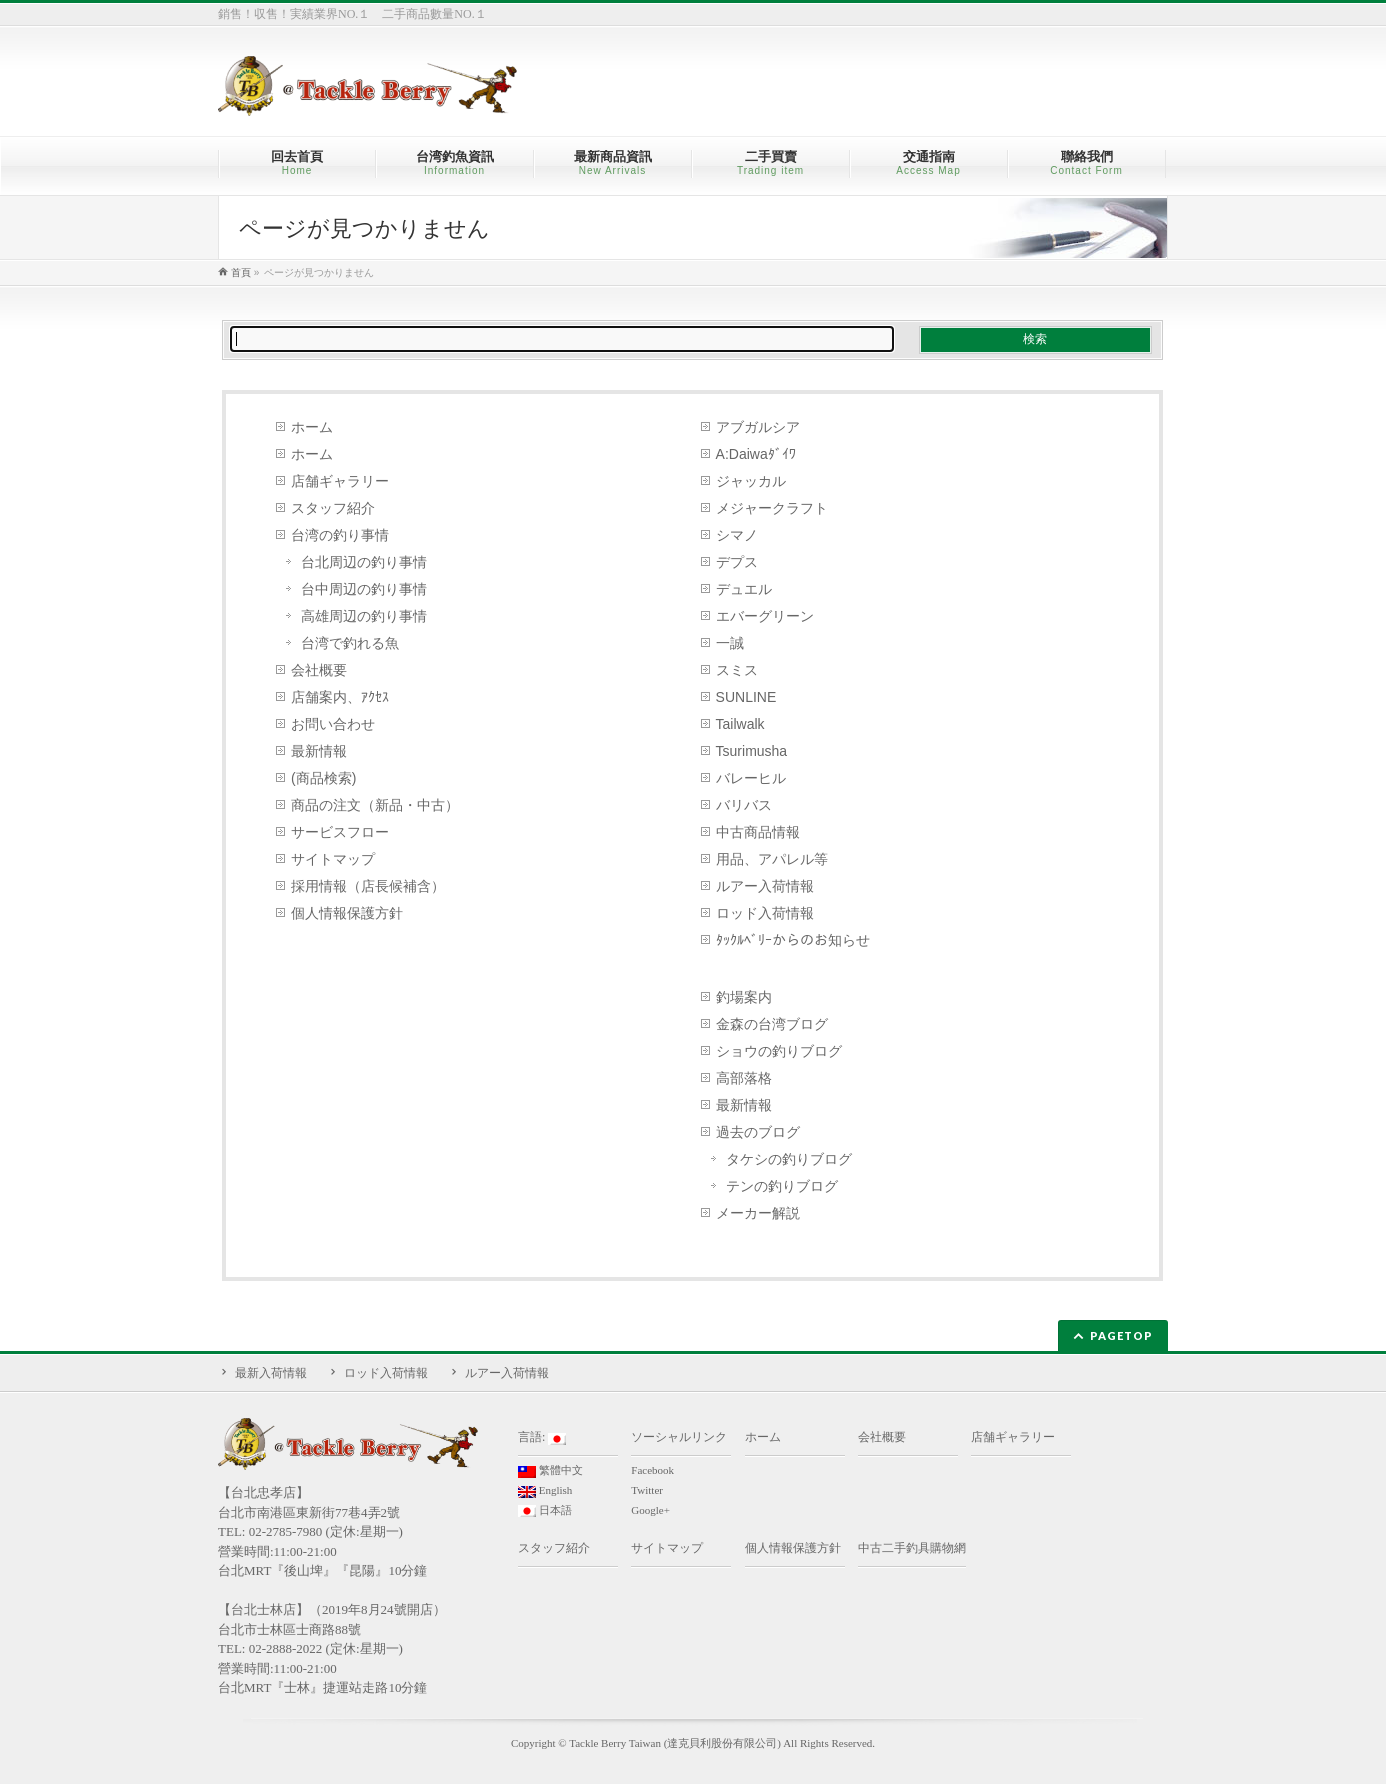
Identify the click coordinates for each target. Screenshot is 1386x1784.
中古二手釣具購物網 (912, 1548)
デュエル (744, 589)
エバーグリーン (765, 616)
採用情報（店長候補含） (368, 886)
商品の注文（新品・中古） (375, 805)
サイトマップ (333, 859)
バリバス (744, 805)
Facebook (652, 1470)
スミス (737, 670)
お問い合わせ (333, 724)
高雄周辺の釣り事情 (364, 616)
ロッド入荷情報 (765, 913)
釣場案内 (744, 997)
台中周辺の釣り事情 (364, 589)
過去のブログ (758, 1132)
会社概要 (319, 670)
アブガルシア (758, 427)
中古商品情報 (758, 832)
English (545, 1491)
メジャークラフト (772, 508)
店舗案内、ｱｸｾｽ (340, 697)
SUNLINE (746, 697)
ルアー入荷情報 (765, 886)
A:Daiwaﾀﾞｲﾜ (756, 454)
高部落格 (744, 1078)
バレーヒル (751, 778)
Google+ (650, 1510)
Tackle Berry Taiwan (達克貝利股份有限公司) (675, 1743)
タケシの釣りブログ (789, 1159)
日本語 (545, 1511)
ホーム (312, 427)
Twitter (647, 1490)
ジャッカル (751, 481)
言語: (542, 1437)
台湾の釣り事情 (340, 535)
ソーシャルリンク (679, 1437)
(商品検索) (323, 778)
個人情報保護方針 (347, 913)
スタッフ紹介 (333, 508)
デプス (737, 562)
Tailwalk (740, 724)
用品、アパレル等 (772, 859)
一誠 (730, 643)
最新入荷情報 (271, 1373)
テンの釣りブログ (782, 1186)
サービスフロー (340, 832)
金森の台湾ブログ (772, 1024)
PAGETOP (1121, 1335)
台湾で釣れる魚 (350, 643)
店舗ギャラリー (340, 481)
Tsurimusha (752, 751)
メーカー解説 (758, 1213)
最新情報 (319, 751)
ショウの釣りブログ (779, 1051)
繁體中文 (550, 1471)
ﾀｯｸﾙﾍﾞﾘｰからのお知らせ (793, 940)
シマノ (737, 535)
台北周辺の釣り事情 (364, 562)
